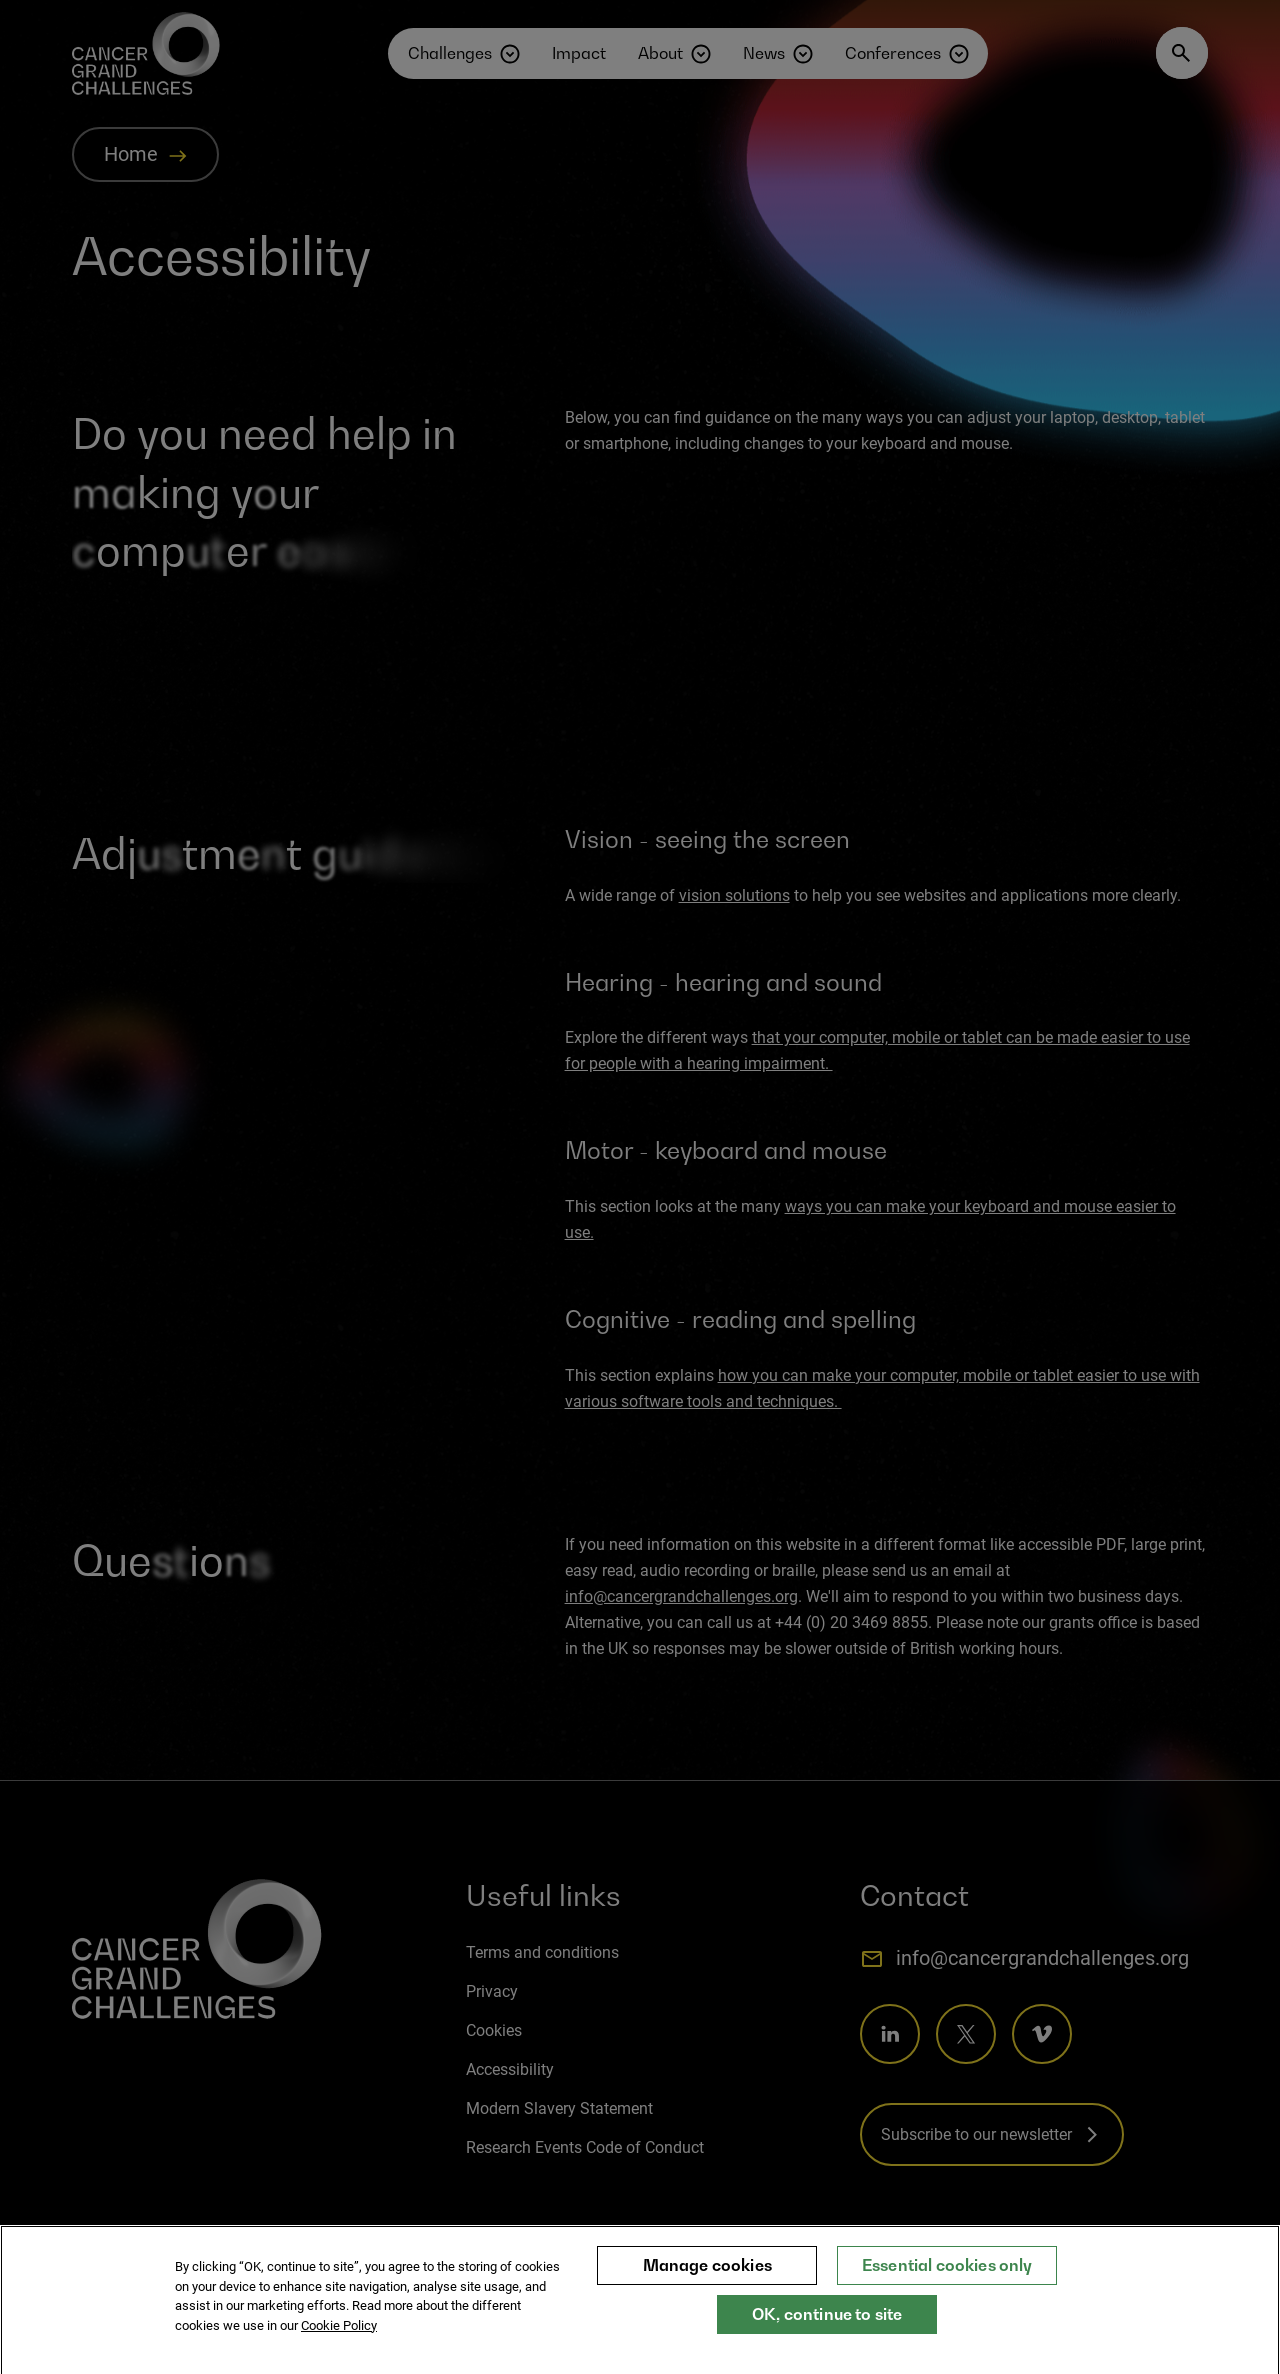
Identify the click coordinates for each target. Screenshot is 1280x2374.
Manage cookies (707, 2277)
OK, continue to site (827, 2326)
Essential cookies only (947, 2277)
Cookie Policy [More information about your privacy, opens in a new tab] (339, 2337)
